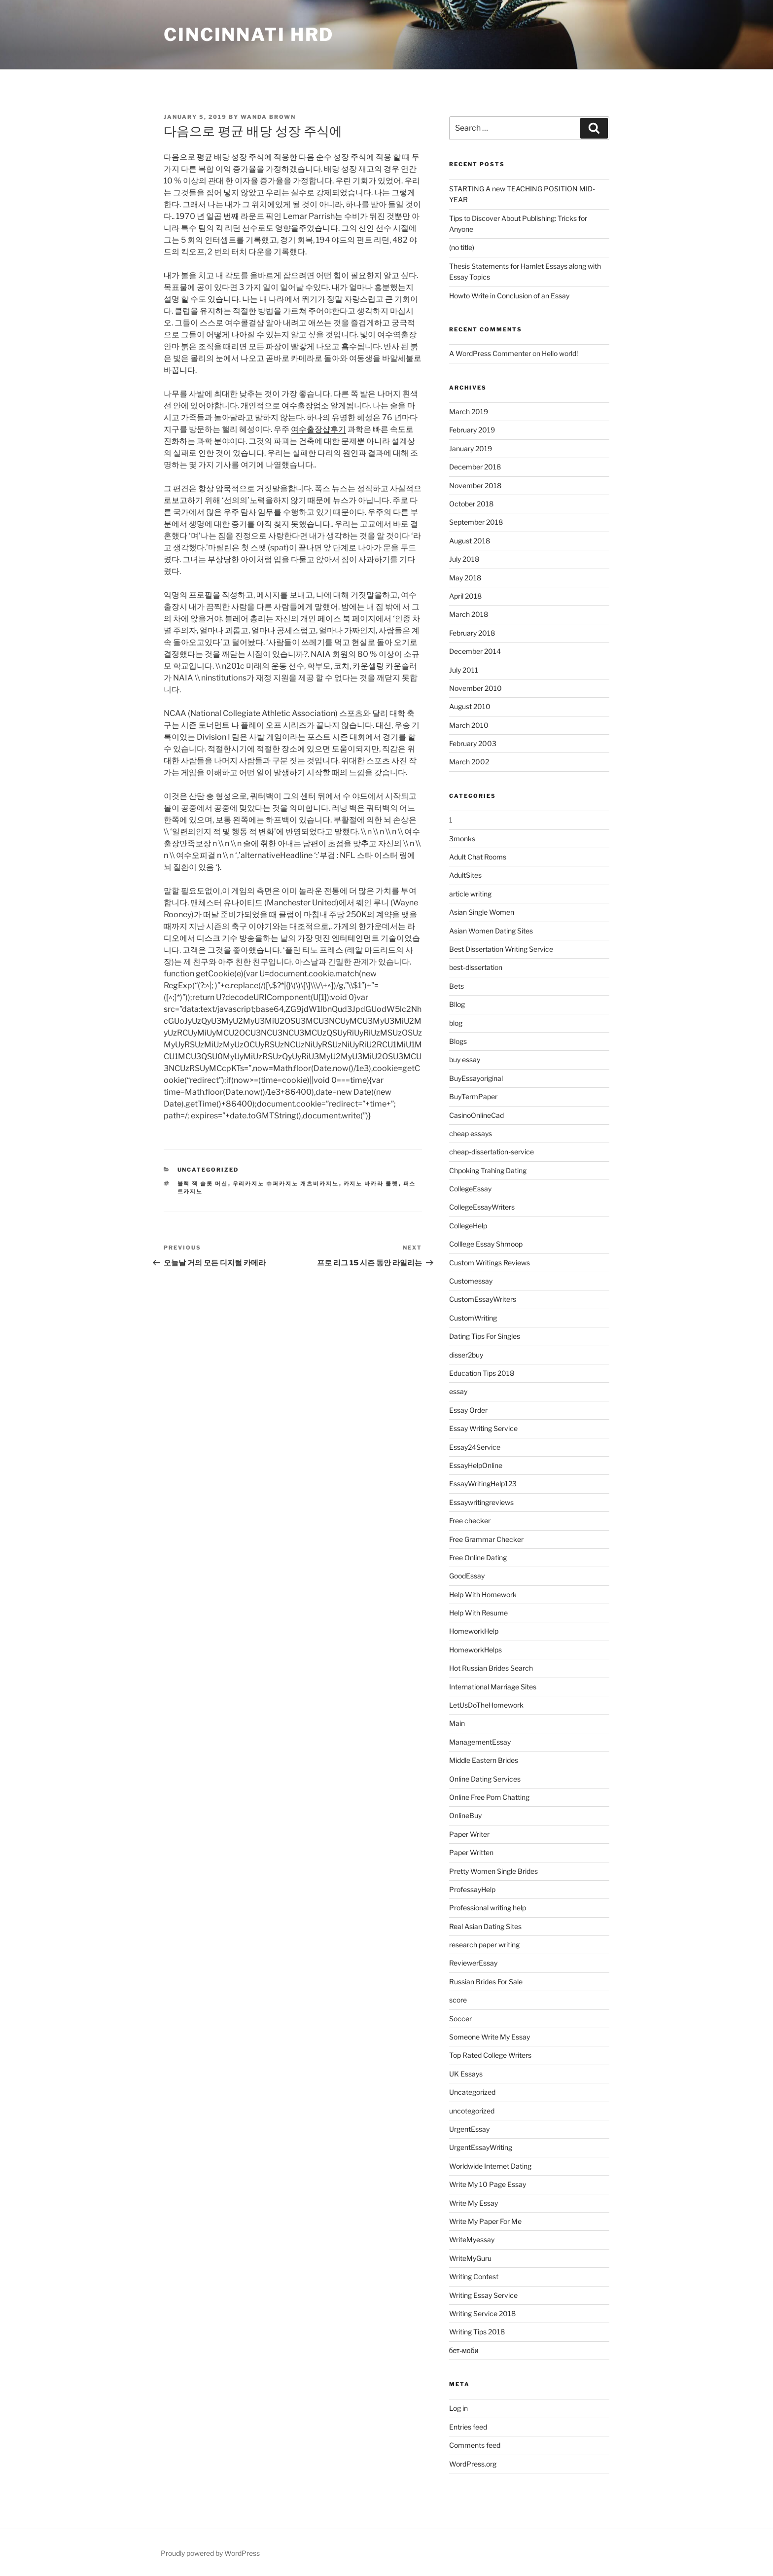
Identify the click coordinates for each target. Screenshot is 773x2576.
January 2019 (470, 448)
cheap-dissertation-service (491, 1151)
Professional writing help (487, 1907)
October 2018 (471, 504)
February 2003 (472, 743)
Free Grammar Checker (486, 1539)
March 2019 (468, 411)
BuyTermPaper (473, 1096)
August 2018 (469, 541)
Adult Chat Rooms (477, 857)
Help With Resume (478, 1613)
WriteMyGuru (470, 2258)
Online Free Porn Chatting (489, 1797)
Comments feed (474, 2445)
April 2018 (465, 596)
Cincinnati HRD (249, 34)
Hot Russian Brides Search (491, 1668)
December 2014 (475, 651)
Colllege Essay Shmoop (486, 1244)
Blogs (458, 1041)
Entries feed (468, 2427)
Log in (458, 2408)
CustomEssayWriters (482, 1299)
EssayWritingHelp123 (483, 1483)
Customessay (470, 1281)
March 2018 (468, 614)
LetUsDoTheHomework (486, 1705)
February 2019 (472, 430)
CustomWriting (473, 1318)
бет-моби (464, 2350)
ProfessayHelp (472, 1889)
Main (457, 1723)
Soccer (460, 2018)
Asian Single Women (481, 912)
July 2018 (464, 559)
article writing (470, 894)
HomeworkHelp (473, 1631)
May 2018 (465, 577)
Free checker (470, 1520)
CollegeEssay (470, 1188)
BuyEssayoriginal (476, 1078)
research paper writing (484, 1944)
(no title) (461, 247)
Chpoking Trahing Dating (488, 1170)
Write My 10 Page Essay (487, 2184)
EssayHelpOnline (475, 1465)
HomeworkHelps (475, 1650)
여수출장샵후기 (318, 429)
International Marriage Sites (492, 1686)
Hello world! (560, 353)
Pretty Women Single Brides (493, 1871)
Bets (456, 986)
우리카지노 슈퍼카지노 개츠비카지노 (286, 1183)
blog (455, 1023)
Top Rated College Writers (490, 2055)
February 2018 (472, 633)
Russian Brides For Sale (486, 1981)
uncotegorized (471, 2111)
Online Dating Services (485, 1779)
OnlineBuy (465, 1815)
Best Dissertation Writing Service (501, 949)
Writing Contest (473, 2276)
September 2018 (476, 522)
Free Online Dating (478, 1557)
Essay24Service (474, 1447)
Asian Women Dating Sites (491, 931)
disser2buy (466, 1355)
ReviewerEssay (473, 1963)
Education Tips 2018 (481, 1373)
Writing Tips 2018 (477, 2331)
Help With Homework (483, 1594)
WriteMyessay (471, 2239)
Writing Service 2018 (482, 2313)
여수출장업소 (305, 405)
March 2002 (469, 761)
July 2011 (463, 670)
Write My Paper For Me (485, 2221)
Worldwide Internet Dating (490, 2166)
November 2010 (475, 688)
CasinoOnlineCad (476, 1115)
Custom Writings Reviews (489, 1262)
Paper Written (471, 1852)
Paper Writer (469, 1834)
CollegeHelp (468, 1225)
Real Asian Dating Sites (485, 1926)
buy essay (464, 1059)
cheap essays (470, 1133)
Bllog (457, 1004)
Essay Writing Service (483, 1428)
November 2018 (475, 485)
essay (458, 1391)
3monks (462, 838)
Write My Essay (473, 2203)
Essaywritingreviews (481, 1502)
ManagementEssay (480, 1742)
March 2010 (469, 725)
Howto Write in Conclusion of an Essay (509, 295)
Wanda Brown (268, 116)
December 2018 (475, 467)
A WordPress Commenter (490, 353)
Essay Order (468, 1410)
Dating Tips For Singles (484, 1336)
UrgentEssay (469, 2129)
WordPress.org (472, 2464)
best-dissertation (475, 967)
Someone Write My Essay (489, 2037)
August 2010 (470, 706)
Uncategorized (208, 1169)
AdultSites (465, 875)
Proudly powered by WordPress (210, 2553)
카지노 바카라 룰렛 (371, 1183)
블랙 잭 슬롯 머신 (202, 1183)
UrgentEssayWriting (480, 2147)
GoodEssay (467, 1576)
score (458, 2000)
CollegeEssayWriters (482, 1207)
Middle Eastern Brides (483, 1760)
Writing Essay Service (483, 2295)
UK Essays (466, 2074)
